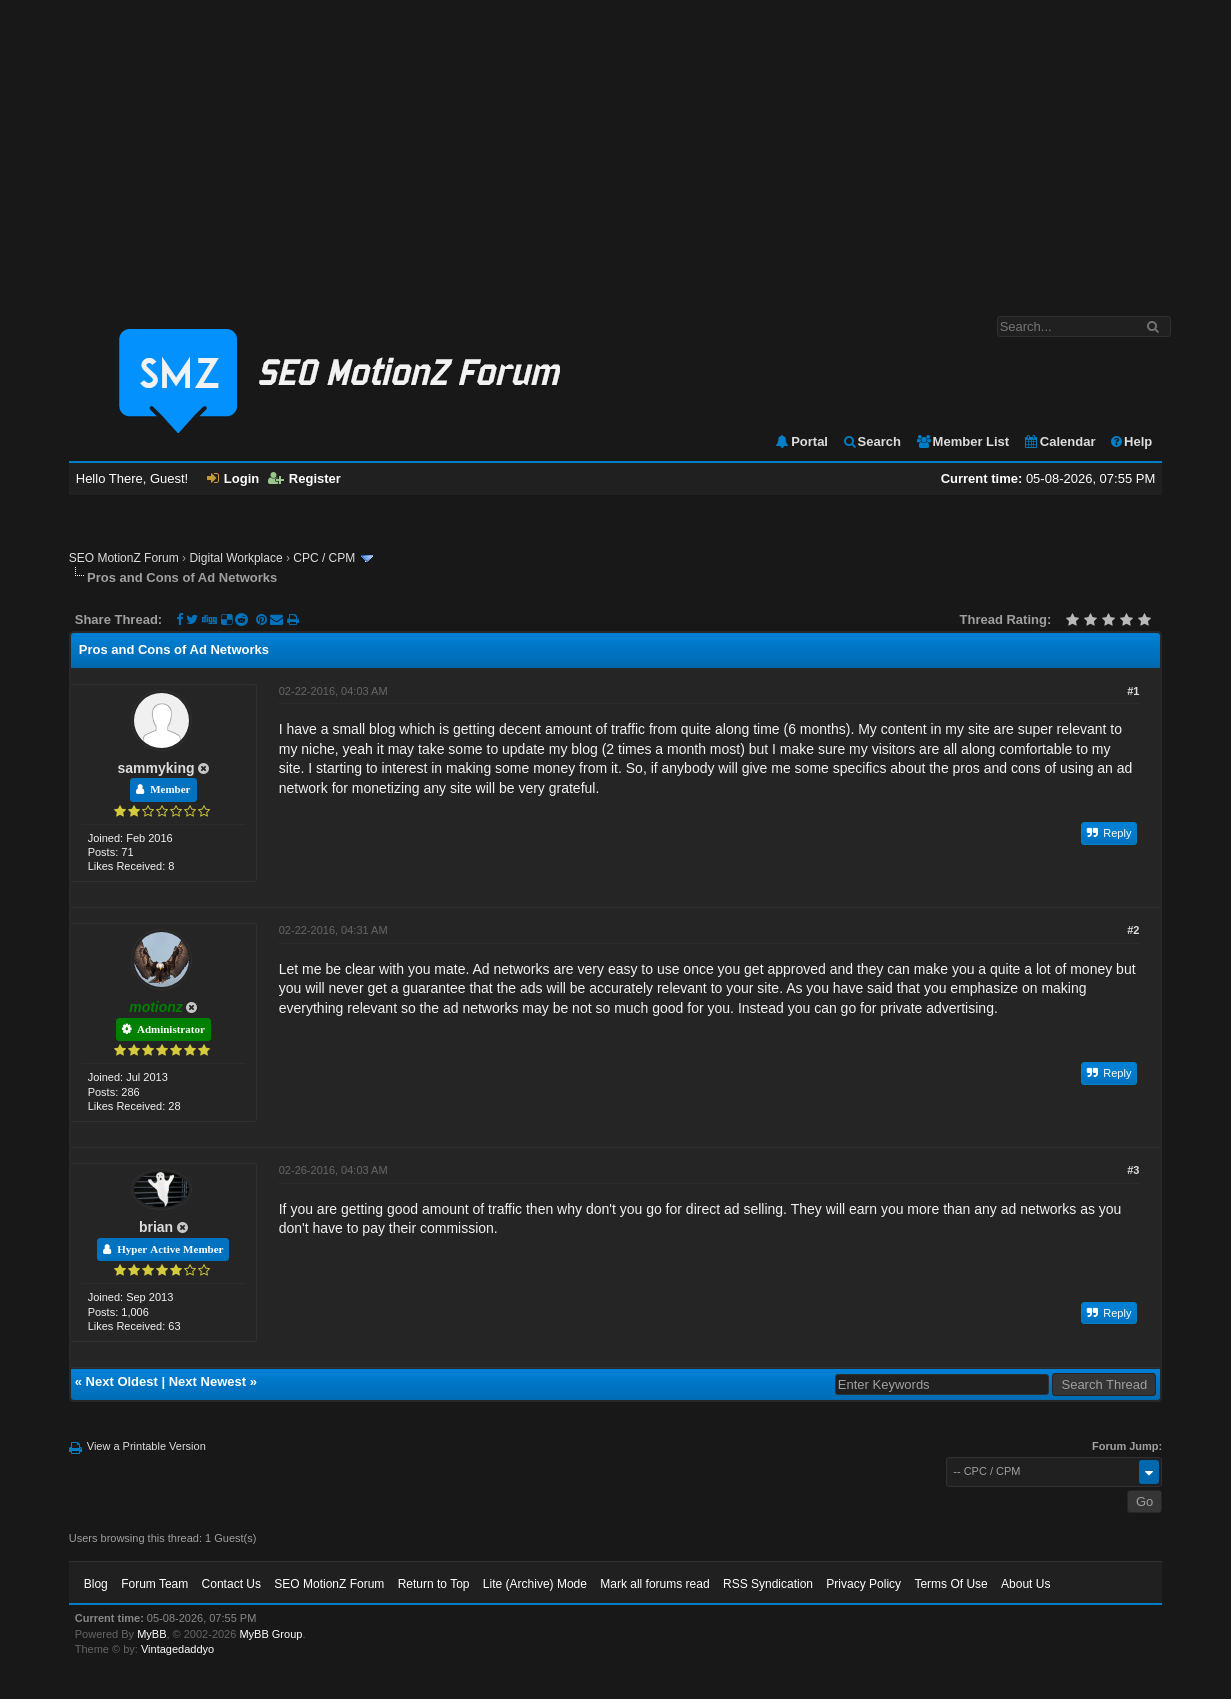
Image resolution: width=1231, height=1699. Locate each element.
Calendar (1059, 441)
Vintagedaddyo (177, 1649)
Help (1130, 441)
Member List (962, 441)
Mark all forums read (654, 1584)
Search (871, 441)
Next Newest (207, 1381)
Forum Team (154, 1584)
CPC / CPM (324, 558)
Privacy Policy (863, 1584)
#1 (1133, 691)
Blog (96, 1584)
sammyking (156, 768)
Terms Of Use (950, 1584)
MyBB (151, 1634)
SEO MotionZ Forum (124, 558)
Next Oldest (122, 1381)
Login (233, 478)
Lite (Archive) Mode (535, 1584)
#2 (1133, 930)
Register (304, 478)
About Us (1025, 1584)
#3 (1133, 1170)
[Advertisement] (616, 148)
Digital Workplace (235, 558)
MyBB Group (270, 1634)
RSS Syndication (768, 1584)
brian (156, 1227)
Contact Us (231, 1584)
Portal (801, 441)
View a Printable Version (146, 1446)
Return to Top (434, 1584)
